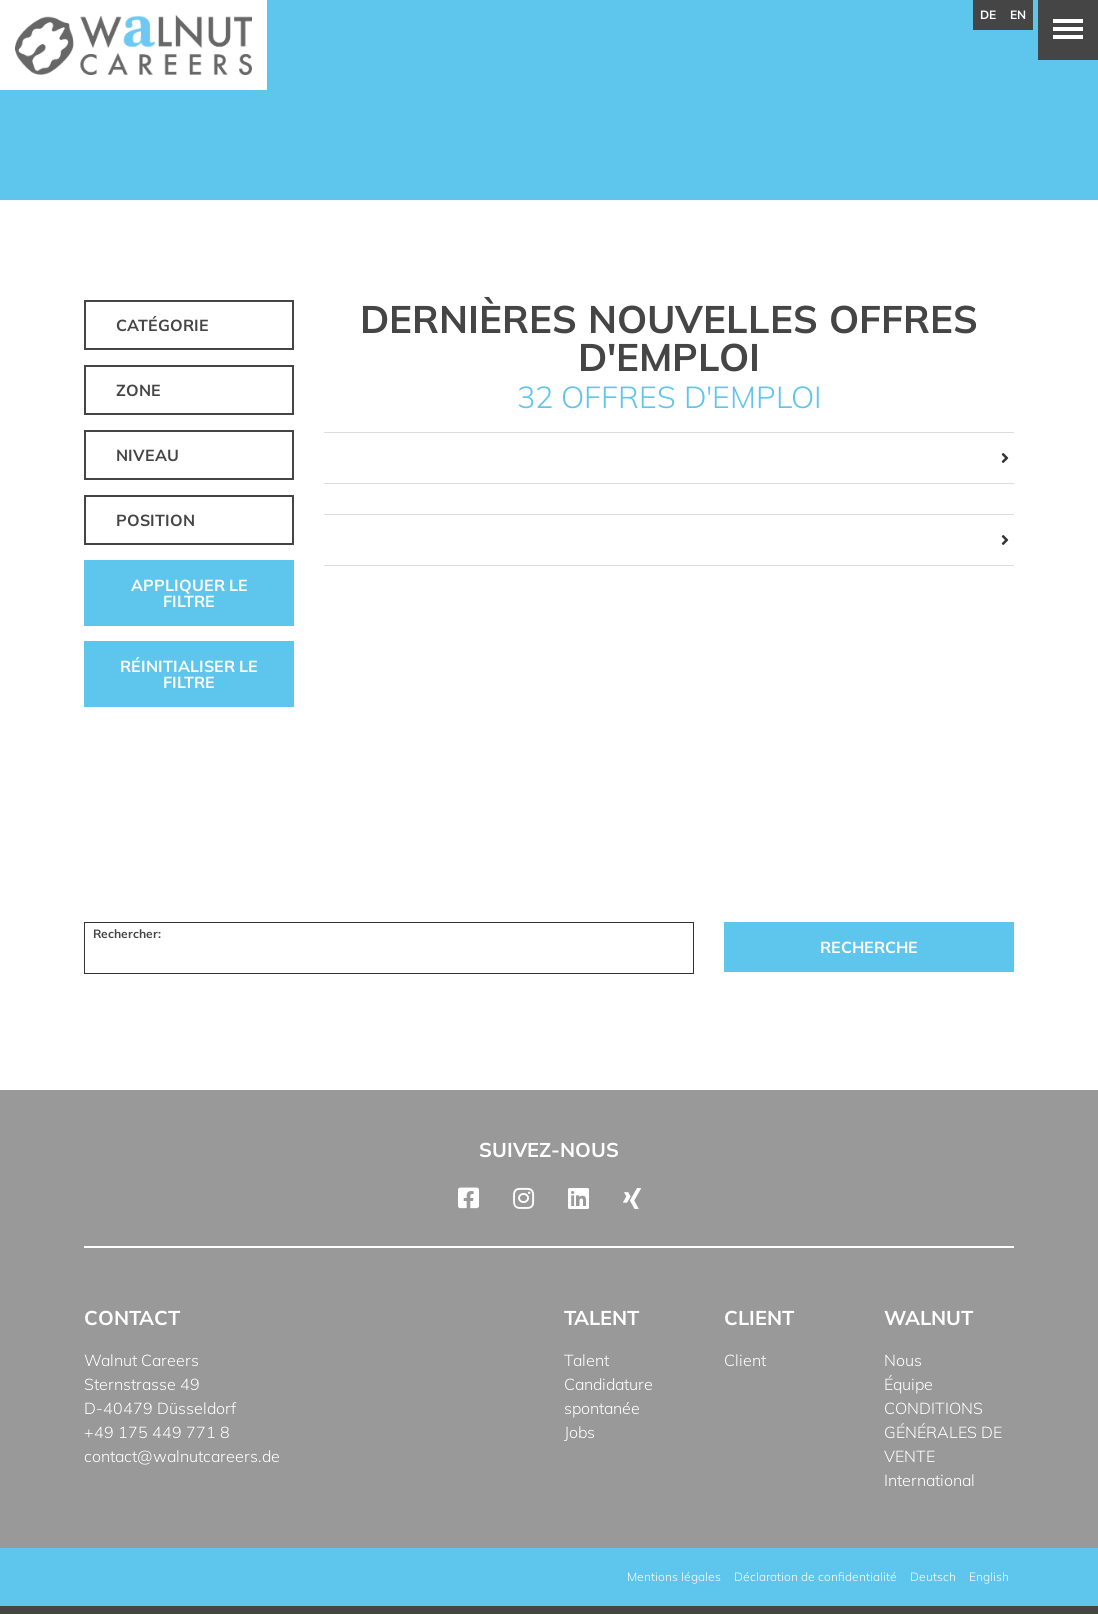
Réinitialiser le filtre (189, 674)
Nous (903, 1360)
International (929, 1480)
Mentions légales (674, 1576)
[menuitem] (933, 1577)
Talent (586, 1360)
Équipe (908, 1384)
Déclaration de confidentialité (815, 1576)
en (1018, 14)
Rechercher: (127, 933)
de (988, 14)
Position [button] (155, 520)
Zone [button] (138, 390)
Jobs (579, 1432)
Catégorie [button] (162, 325)
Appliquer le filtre (189, 593)
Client (745, 1360)
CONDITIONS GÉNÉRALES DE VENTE (943, 1432)
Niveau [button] (147, 455)
